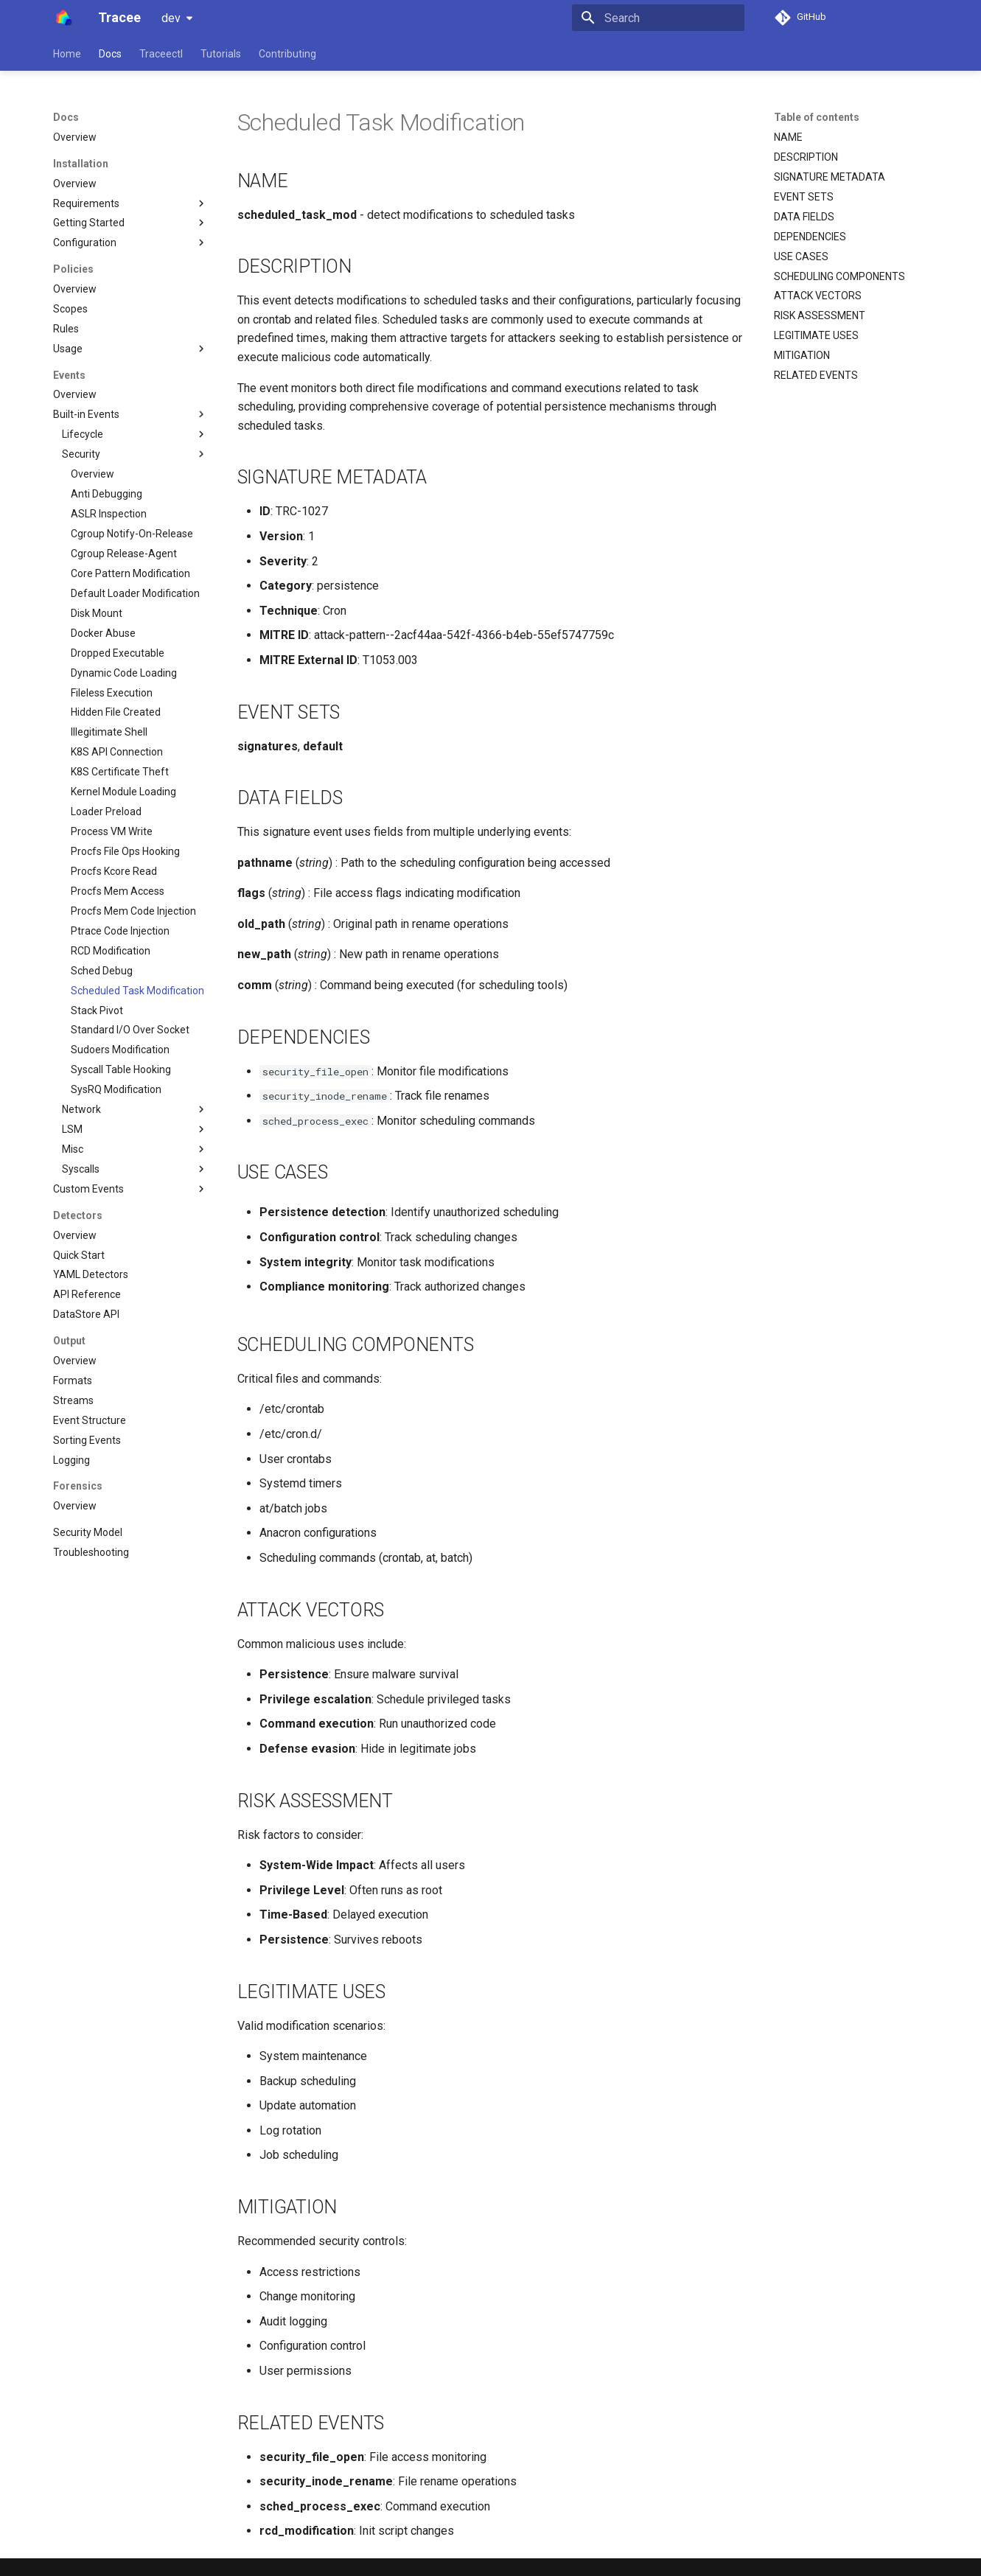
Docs (110, 54)
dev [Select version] (171, 18)
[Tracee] (63, 17)
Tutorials (220, 54)
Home (67, 54)
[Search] (658, 17)
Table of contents (816, 117)
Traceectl (161, 54)
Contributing (287, 54)
